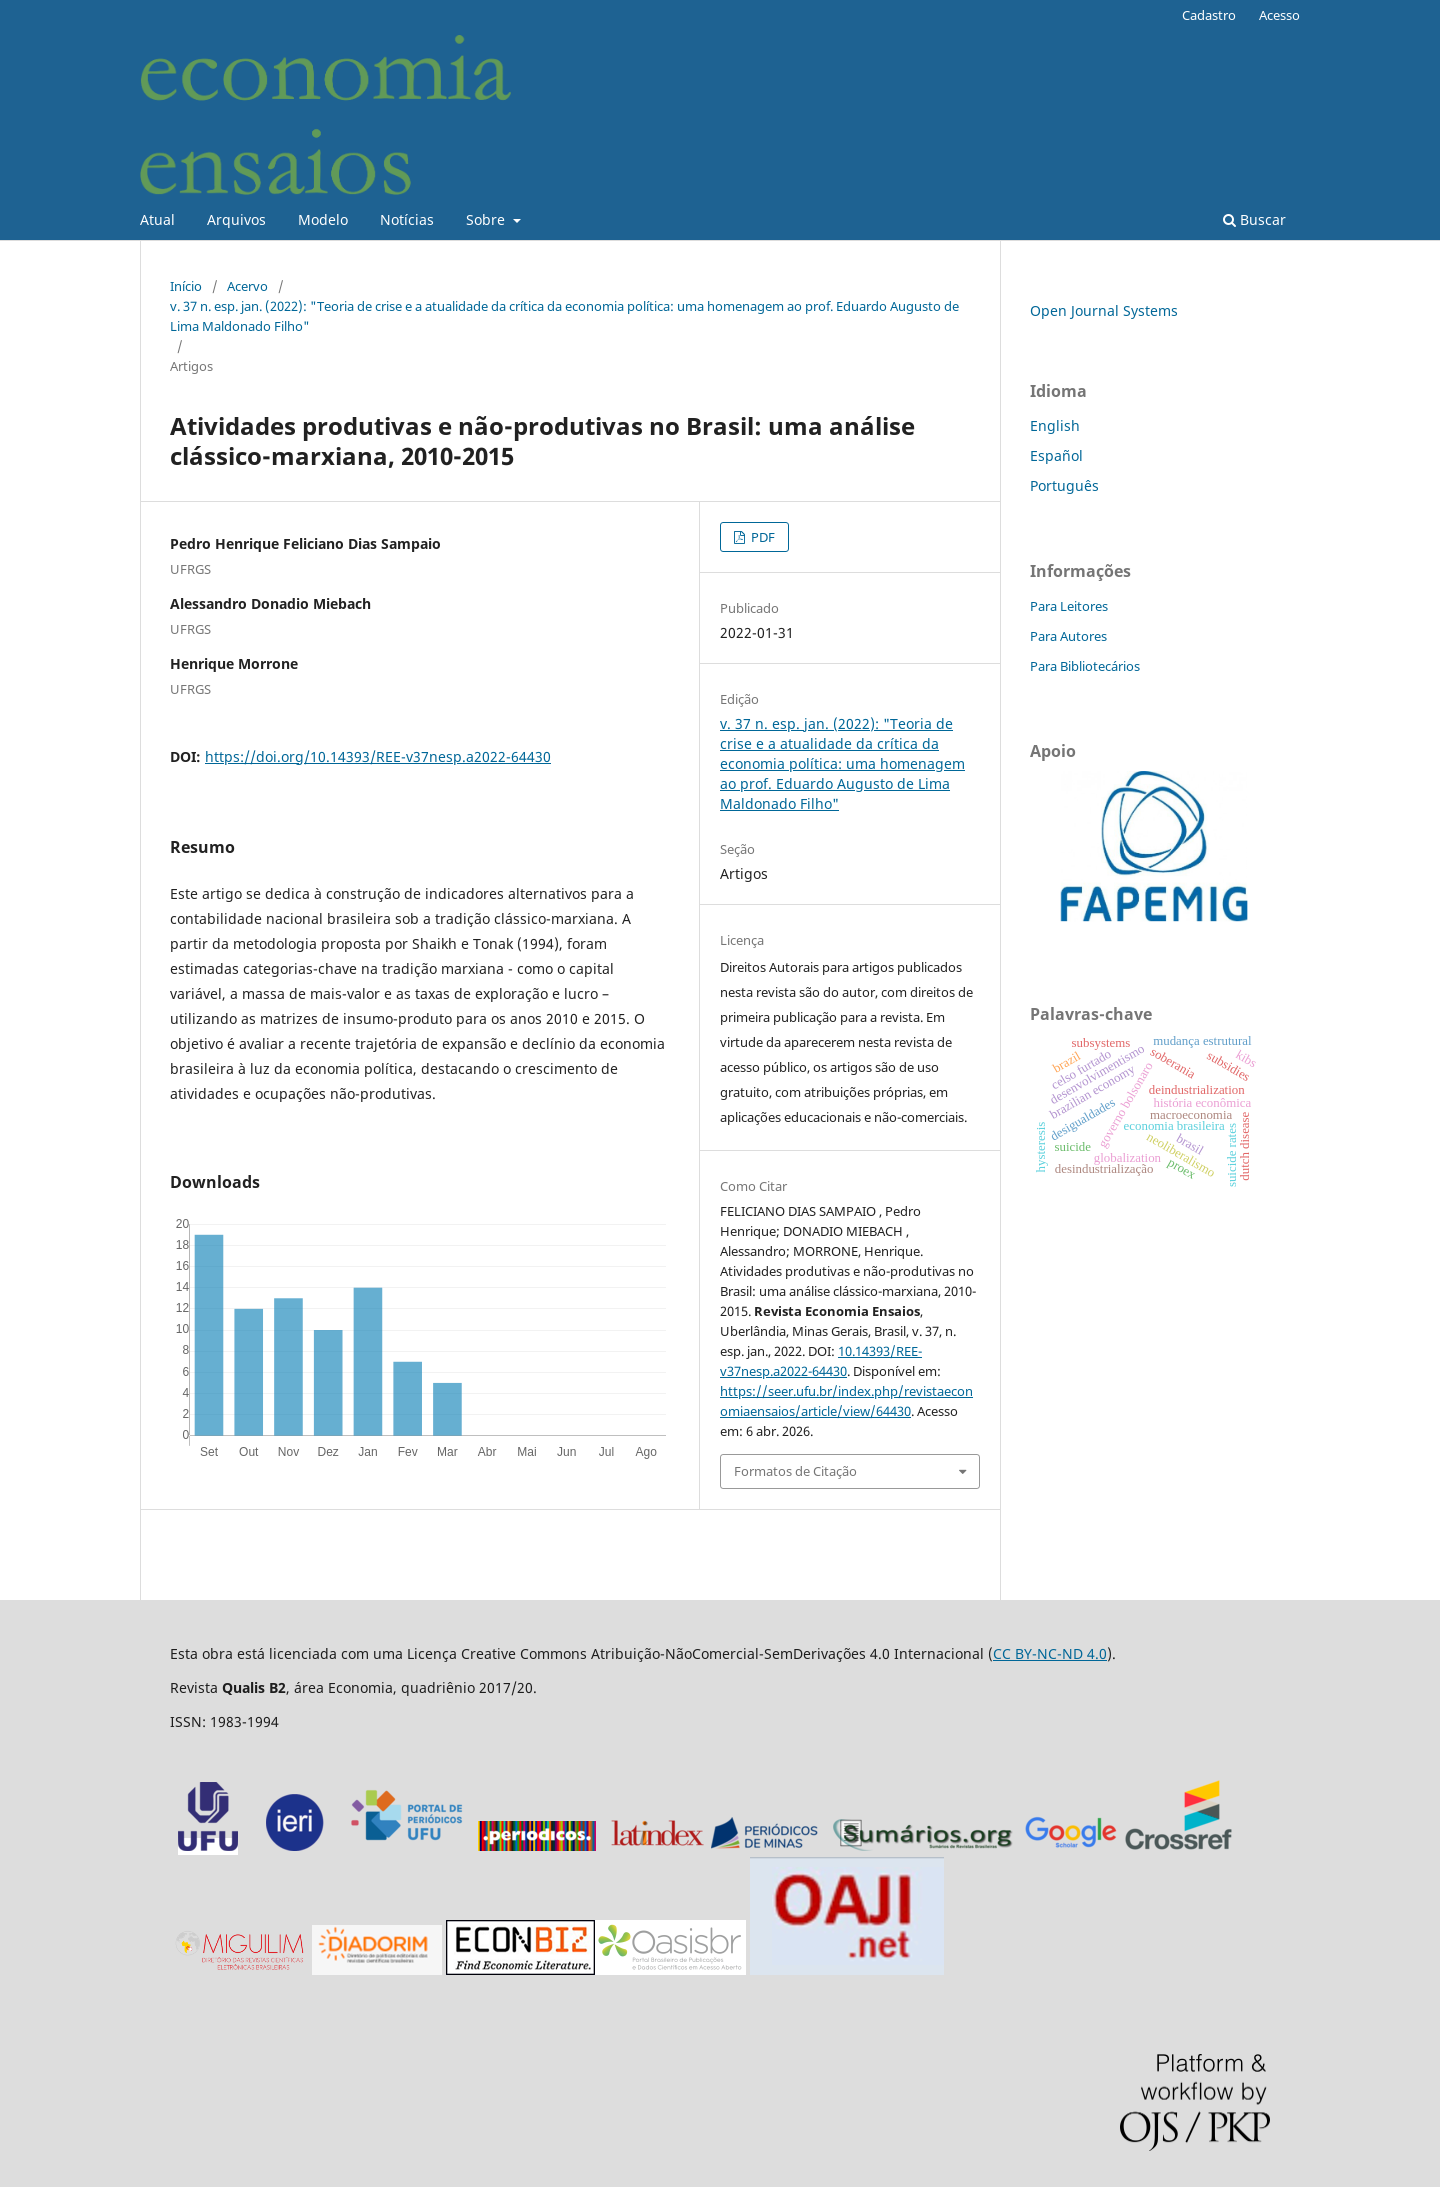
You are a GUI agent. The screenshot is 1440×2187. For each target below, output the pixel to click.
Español (1056, 455)
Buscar (1254, 219)
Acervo (247, 286)
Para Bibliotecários (1085, 666)
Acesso (1279, 15)
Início (186, 286)
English (1055, 425)
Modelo (323, 219)
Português (1064, 485)
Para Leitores (1069, 606)
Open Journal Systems (1104, 310)
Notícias (407, 219)
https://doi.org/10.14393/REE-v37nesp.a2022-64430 (378, 756)
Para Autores (1068, 636)
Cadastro (1209, 15)
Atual (157, 219)
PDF (761, 537)
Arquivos (236, 219)
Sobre (487, 219)
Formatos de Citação (795, 1471)
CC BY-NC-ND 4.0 (1050, 1653)
